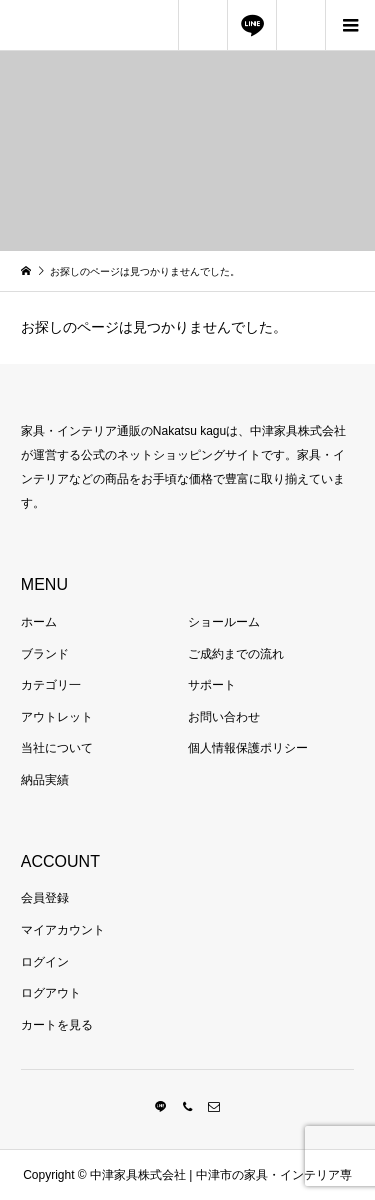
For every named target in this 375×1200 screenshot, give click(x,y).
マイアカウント (63, 930)
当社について (57, 748)
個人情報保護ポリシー (248, 748)
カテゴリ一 (51, 685)
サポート (212, 685)
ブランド (45, 654)
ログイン (45, 962)
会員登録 (45, 898)
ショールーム (224, 622)
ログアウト (51, 993)
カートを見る (57, 1025)
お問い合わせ (224, 717)
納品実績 (45, 780)
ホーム (39, 622)
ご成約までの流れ (236, 654)
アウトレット (57, 717)
